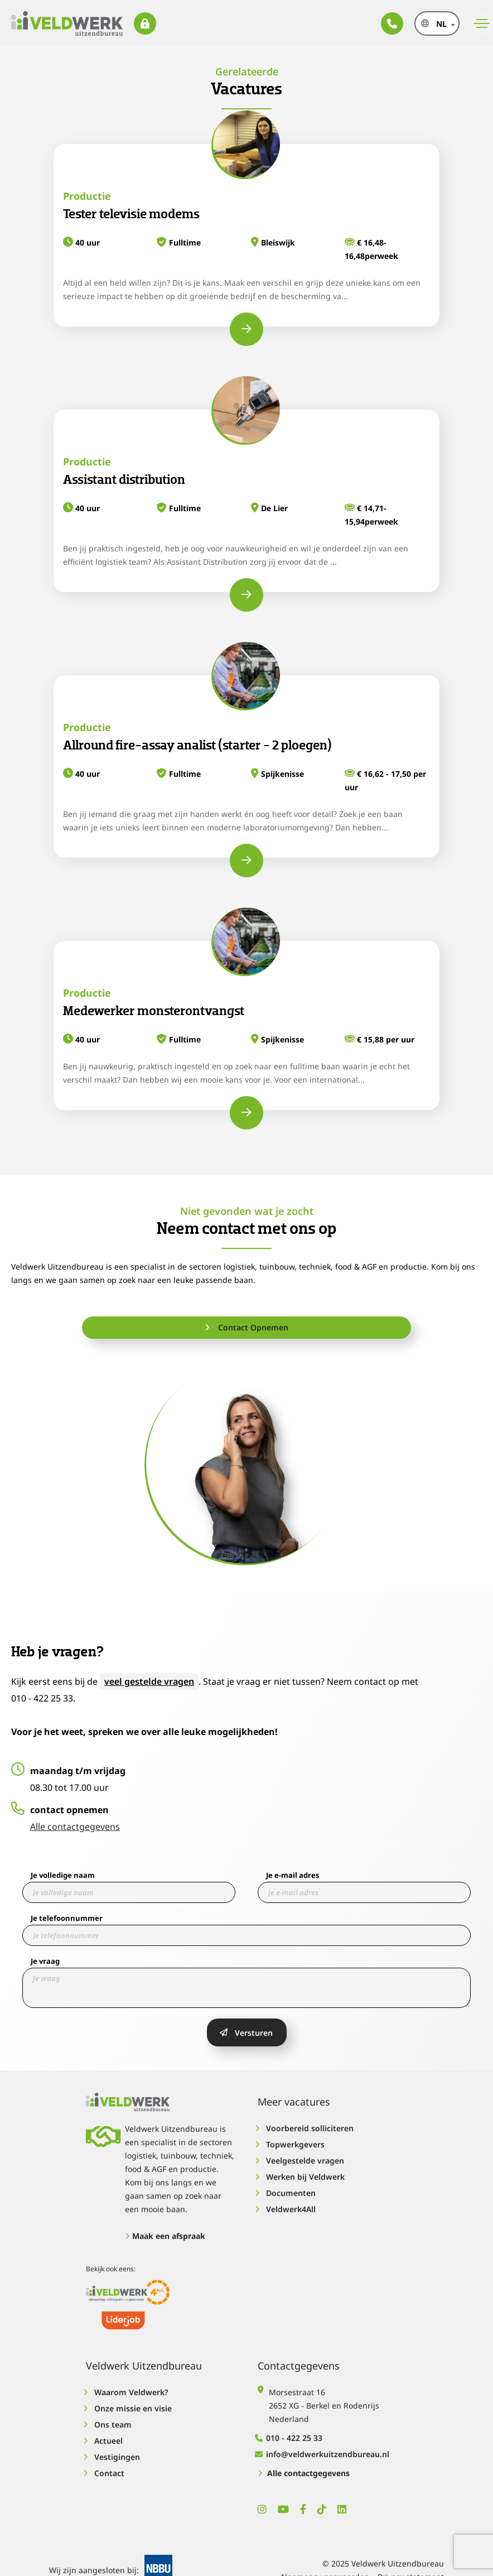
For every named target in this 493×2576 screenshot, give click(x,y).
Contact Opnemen (246, 1327)
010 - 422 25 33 (290, 2438)
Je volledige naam (63, 1875)
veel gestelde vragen (149, 1681)
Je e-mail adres (292, 1875)
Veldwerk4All (287, 2209)
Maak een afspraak (165, 2236)
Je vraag (45, 1961)
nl (441, 23)
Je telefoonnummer (67, 1918)
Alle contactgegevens (75, 1826)
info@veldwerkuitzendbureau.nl (323, 2454)
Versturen (246, 2032)
